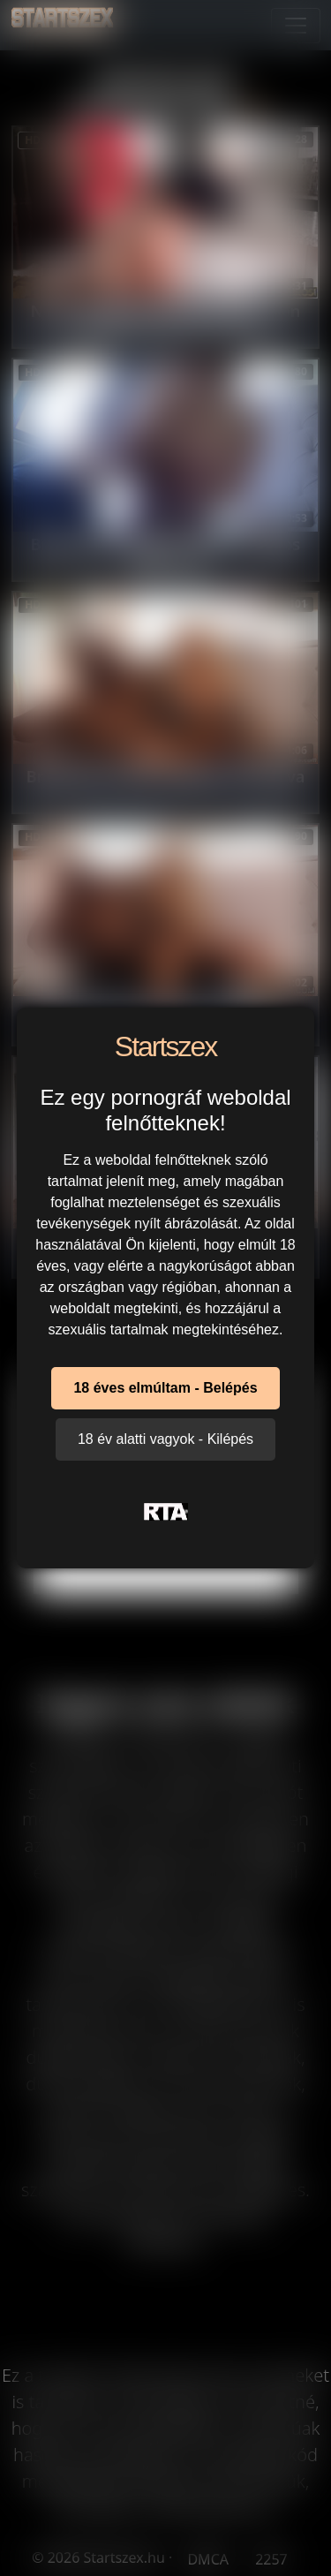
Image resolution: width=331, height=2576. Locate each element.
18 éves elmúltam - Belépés (165, 1387)
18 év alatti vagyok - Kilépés (165, 1439)
